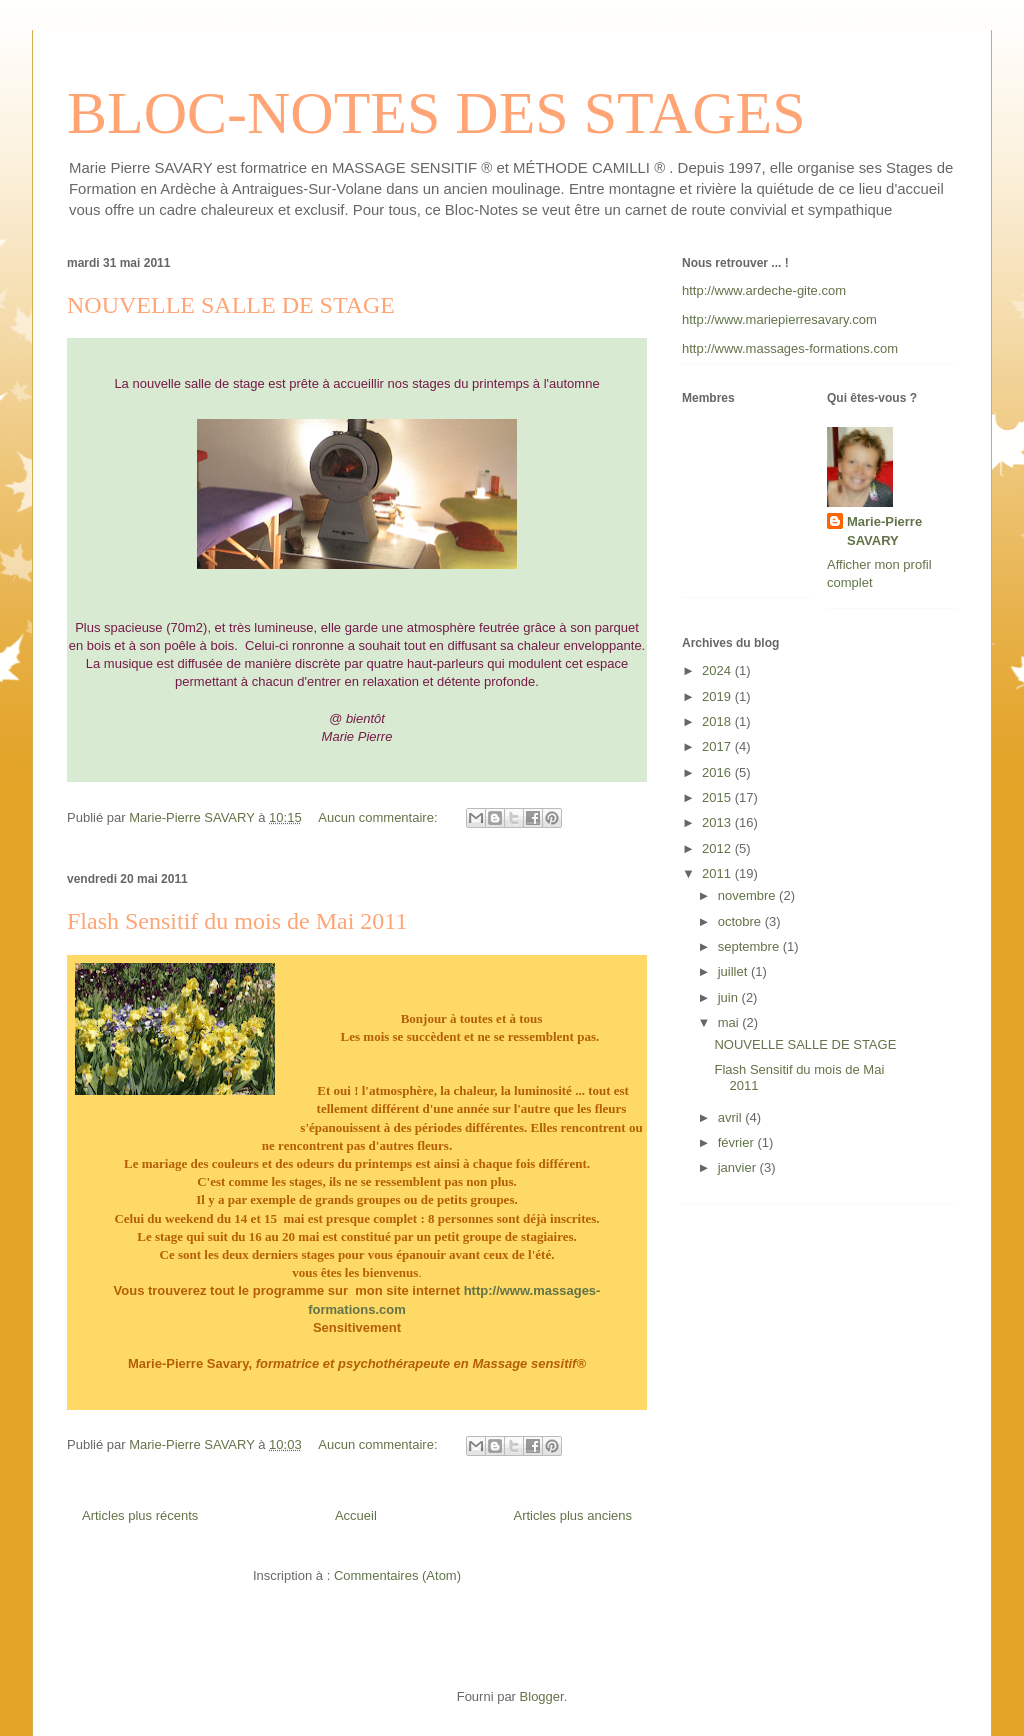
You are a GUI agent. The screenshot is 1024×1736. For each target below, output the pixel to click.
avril (731, 1117)
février (738, 1142)
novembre (748, 895)
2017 (718, 746)
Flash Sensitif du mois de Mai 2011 (237, 921)
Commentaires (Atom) (397, 1575)
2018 (718, 721)
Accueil (356, 1515)
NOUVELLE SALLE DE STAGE (231, 305)
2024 (718, 670)
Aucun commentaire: (379, 817)
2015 (718, 797)
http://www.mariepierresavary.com (779, 319)
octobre (741, 921)
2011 (718, 873)
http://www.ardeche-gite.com (764, 290)
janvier (739, 1167)
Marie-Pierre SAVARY (884, 530)
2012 (718, 848)
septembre (750, 946)
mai (730, 1022)
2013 (718, 822)
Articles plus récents (140, 1515)
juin (730, 997)
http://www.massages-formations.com (790, 348)
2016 (718, 772)
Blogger (542, 1696)
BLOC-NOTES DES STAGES (436, 113)
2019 (718, 696)
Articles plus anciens (573, 1515)
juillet (734, 971)
